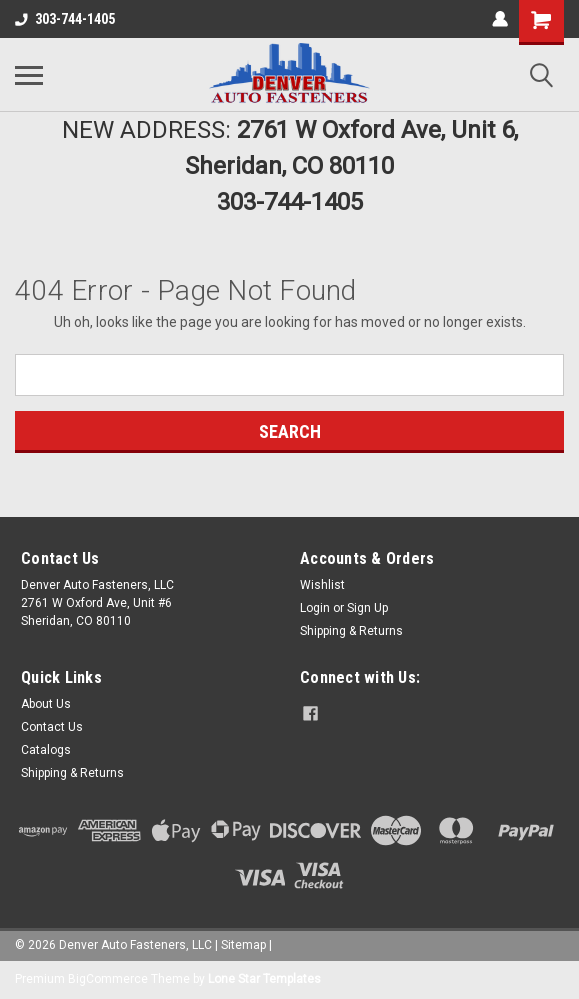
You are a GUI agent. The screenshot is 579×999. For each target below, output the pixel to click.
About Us (46, 704)
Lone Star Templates (264, 979)
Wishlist (322, 585)
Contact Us (52, 727)
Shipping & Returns (351, 631)
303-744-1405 (65, 19)
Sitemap (243, 945)
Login (315, 608)
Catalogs (46, 750)
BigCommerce (108, 979)
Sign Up (367, 608)
